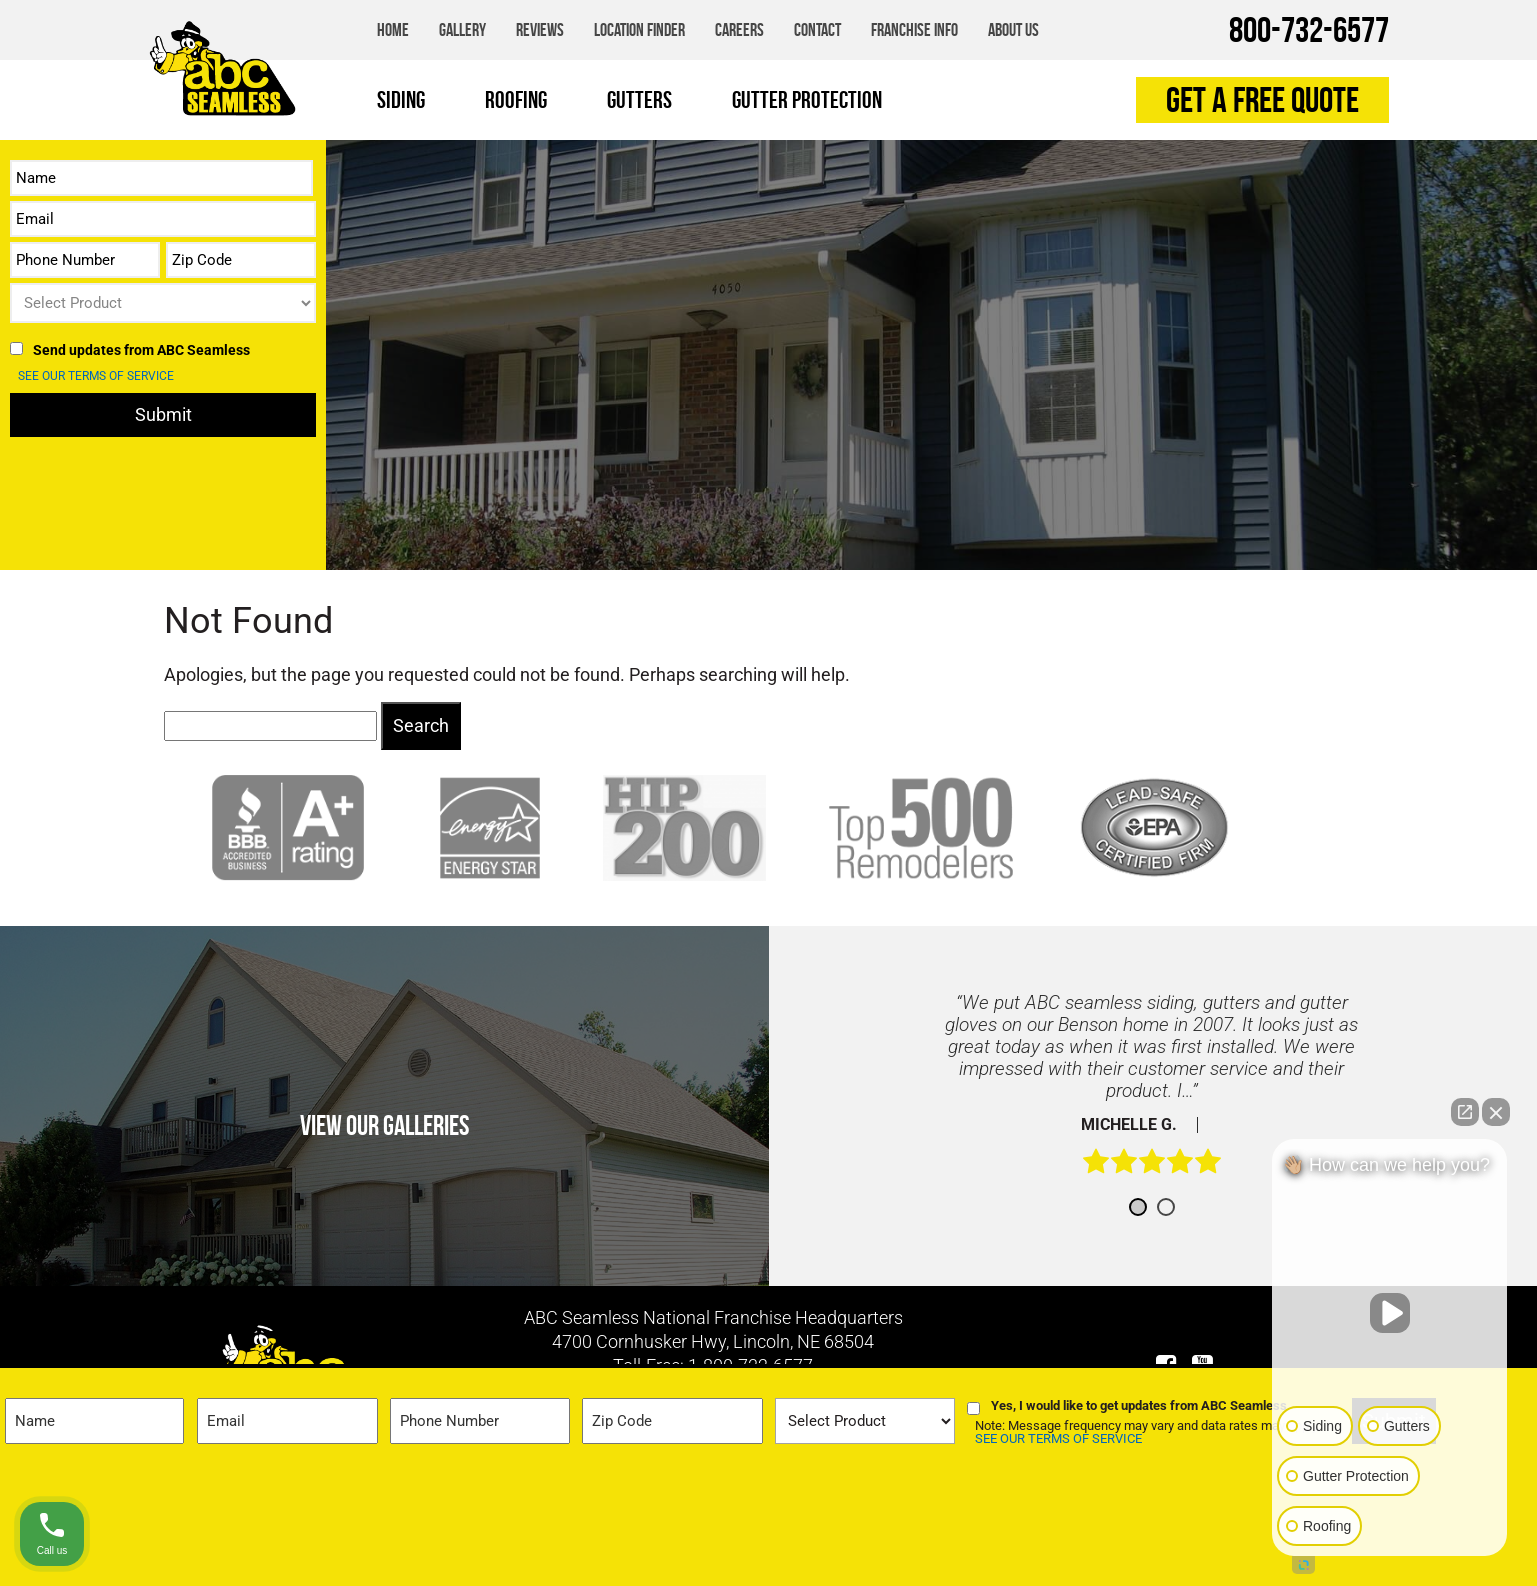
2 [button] (1166, 1207)
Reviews (540, 30)
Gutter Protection (807, 100)
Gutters (639, 100)
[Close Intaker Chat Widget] (1496, 1112)
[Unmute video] (1390, 1313)
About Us (1013, 30)
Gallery (462, 30)
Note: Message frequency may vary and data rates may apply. (1147, 1432)
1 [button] (1138, 1207)
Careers (739, 30)
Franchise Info (914, 30)
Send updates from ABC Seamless (141, 350)
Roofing (516, 100)
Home (393, 30)
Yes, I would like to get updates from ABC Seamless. (1141, 1405)
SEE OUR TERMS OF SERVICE (96, 376)
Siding (401, 100)
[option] (1152, 1094)
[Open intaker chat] (1303, 1565)
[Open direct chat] (1465, 1112)
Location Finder (639, 30)
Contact (817, 30)
